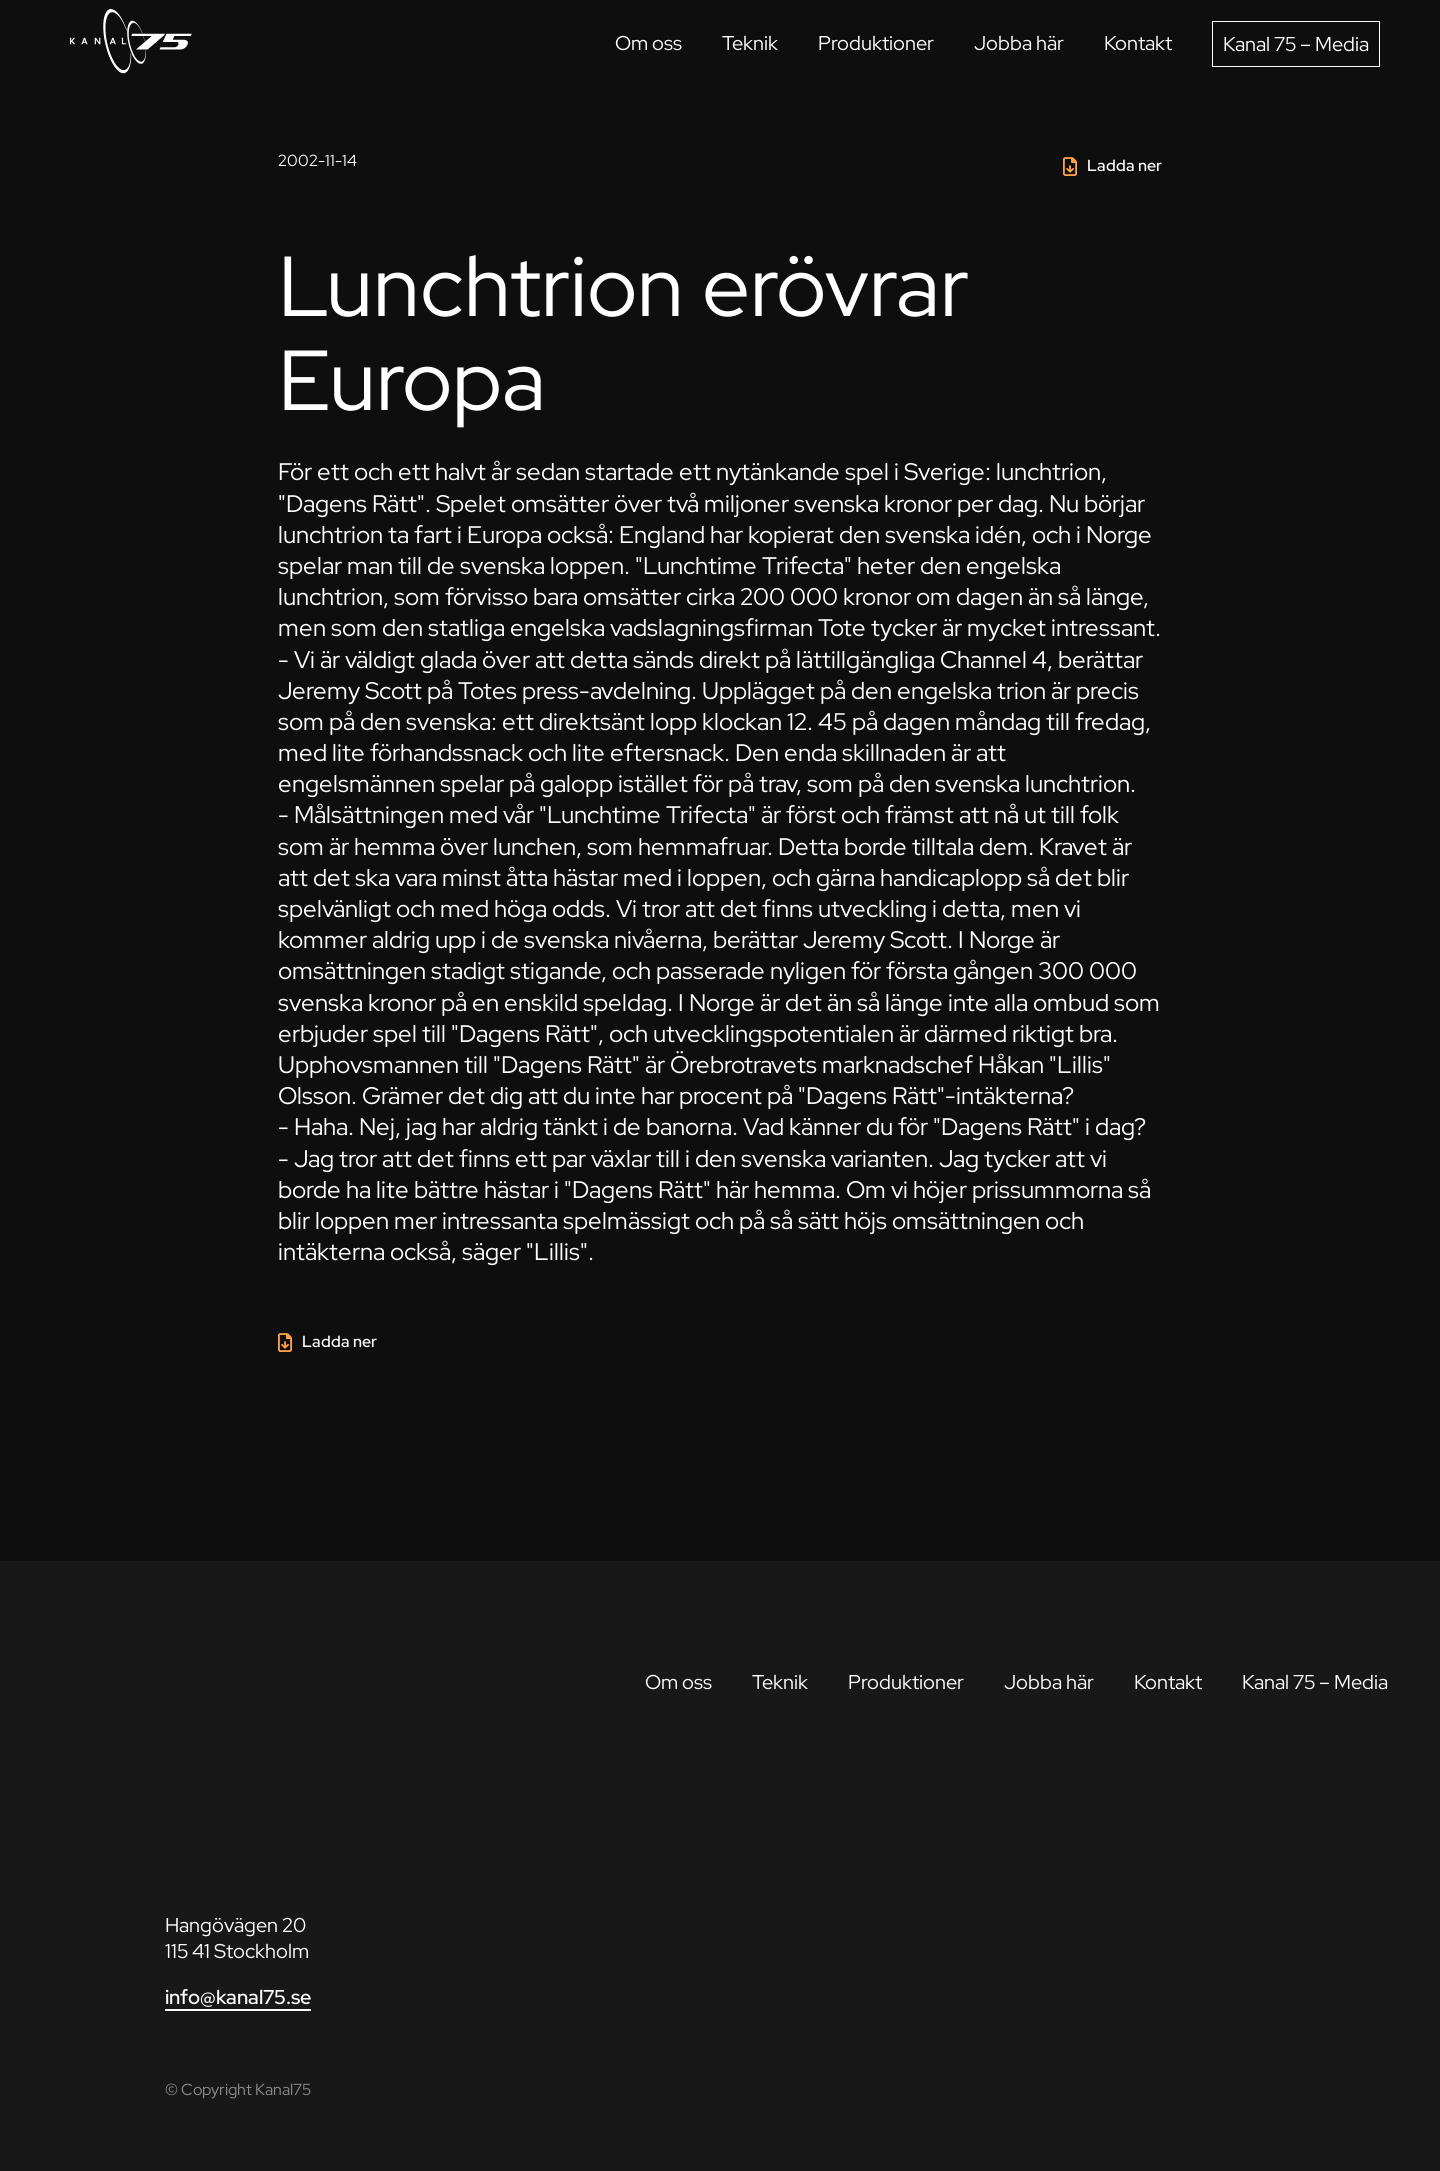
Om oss (648, 43)
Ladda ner (1124, 165)
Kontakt (1138, 43)
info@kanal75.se (238, 1997)
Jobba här (1019, 43)
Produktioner (876, 43)
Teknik (750, 43)
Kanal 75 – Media (1296, 44)
